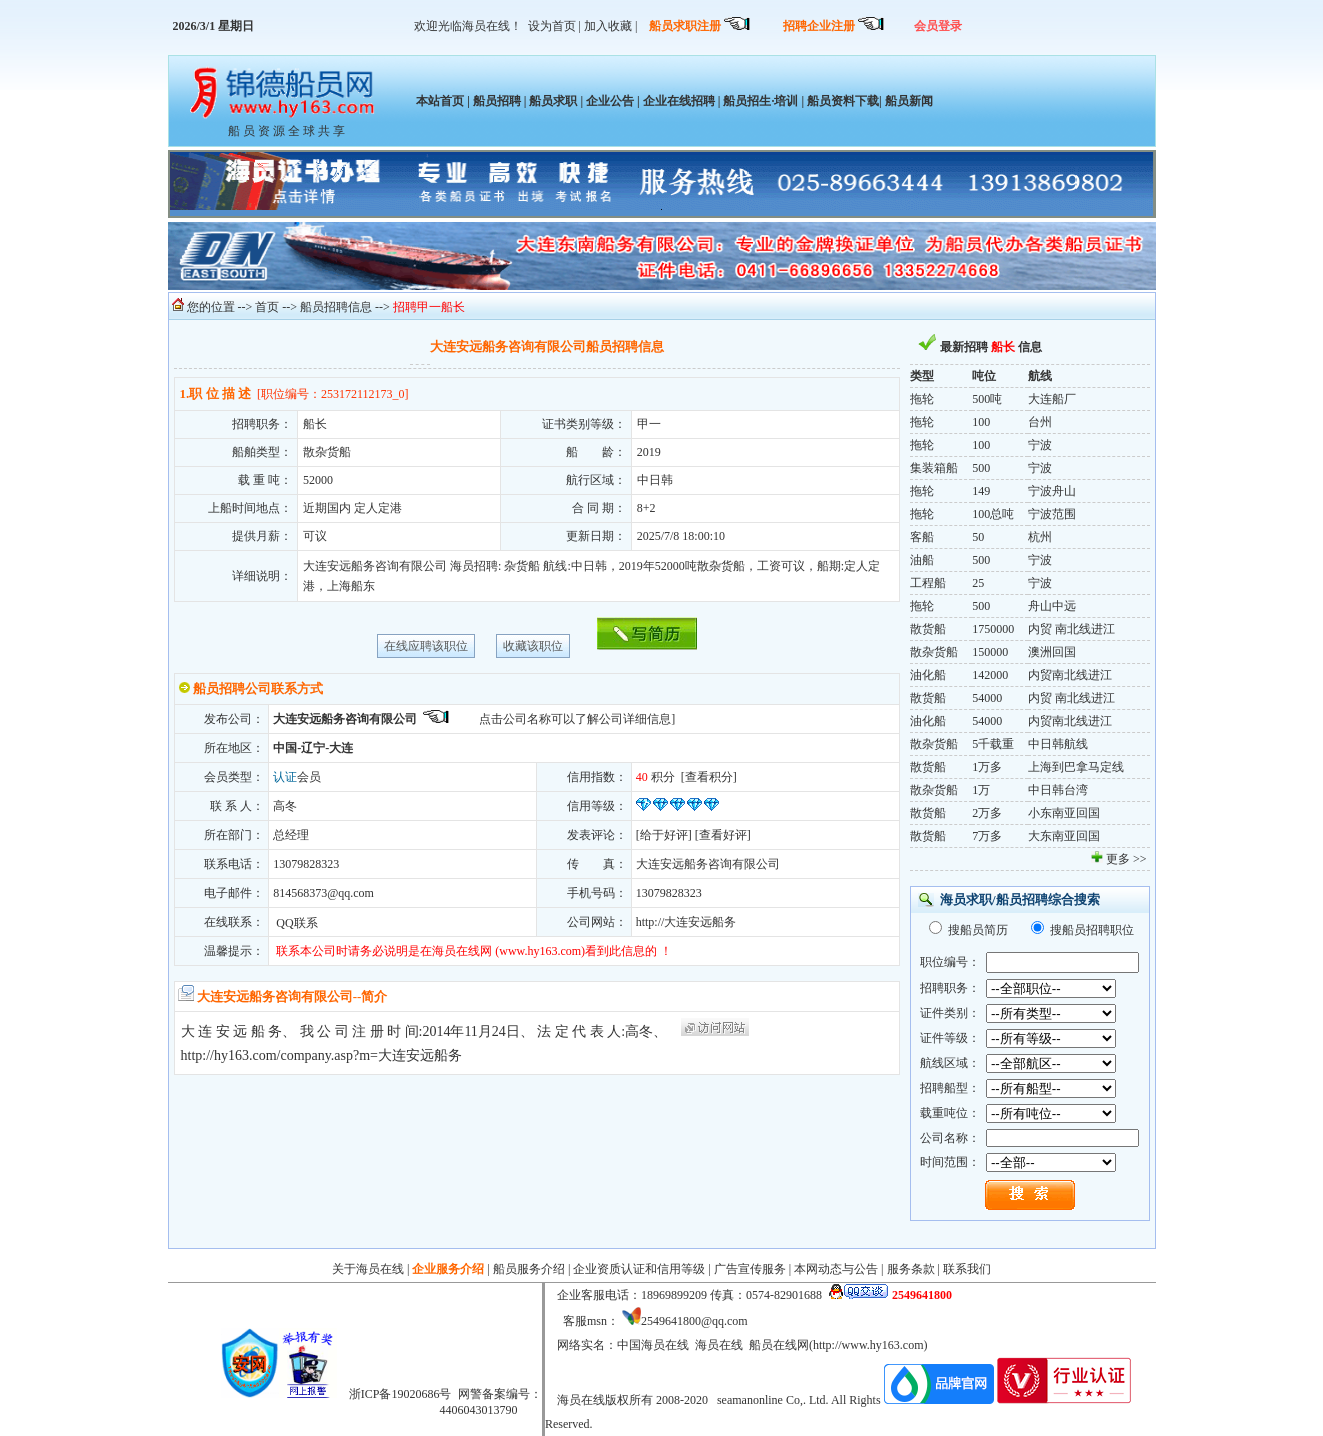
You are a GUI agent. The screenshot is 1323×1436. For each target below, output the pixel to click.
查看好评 (723, 835)
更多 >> (1126, 859)
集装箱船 (934, 468)
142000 (990, 675)
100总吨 (993, 514)
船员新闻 (907, 101)
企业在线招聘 (679, 101)
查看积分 (709, 777)
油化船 (928, 675)
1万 (981, 790)
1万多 (987, 767)
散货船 (928, 629)
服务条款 (911, 1269)
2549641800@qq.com (694, 1321)
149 (981, 491)
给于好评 (664, 835)
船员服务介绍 (529, 1269)
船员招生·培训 (760, 101)
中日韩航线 (1058, 744)
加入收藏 (608, 26)
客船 (922, 537)
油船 (922, 560)
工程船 (928, 583)
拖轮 (922, 399)
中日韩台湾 (1058, 790)
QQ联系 (295, 923)
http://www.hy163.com (868, 1345)
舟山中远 (1052, 606)
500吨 (987, 399)
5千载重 (993, 744)
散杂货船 (934, 652)
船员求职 (553, 101)
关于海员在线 (368, 1269)
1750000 (993, 629)
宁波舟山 (1052, 491)
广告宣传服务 (750, 1269)
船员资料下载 (843, 101)
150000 (990, 652)
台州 (1040, 422)
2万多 (987, 813)
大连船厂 (1052, 399)
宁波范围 (1052, 514)
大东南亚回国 (1064, 836)
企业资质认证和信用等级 (639, 1269)
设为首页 (552, 26)
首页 (267, 307)
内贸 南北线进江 (1071, 629)
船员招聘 (497, 101)
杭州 (1040, 537)
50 (978, 537)
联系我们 (967, 1269)
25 (978, 583)
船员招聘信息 (336, 307)
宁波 (1040, 445)
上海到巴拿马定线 (1076, 767)
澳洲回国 (1052, 652)
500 (981, 468)
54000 (987, 698)
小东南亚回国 (1064, 813)
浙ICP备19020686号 (400, 1394)
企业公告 (610, 101)
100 (981, 422)
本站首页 (440, 101)
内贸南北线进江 (1070, 675)
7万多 (987, 836)
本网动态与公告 (836, 1269)
